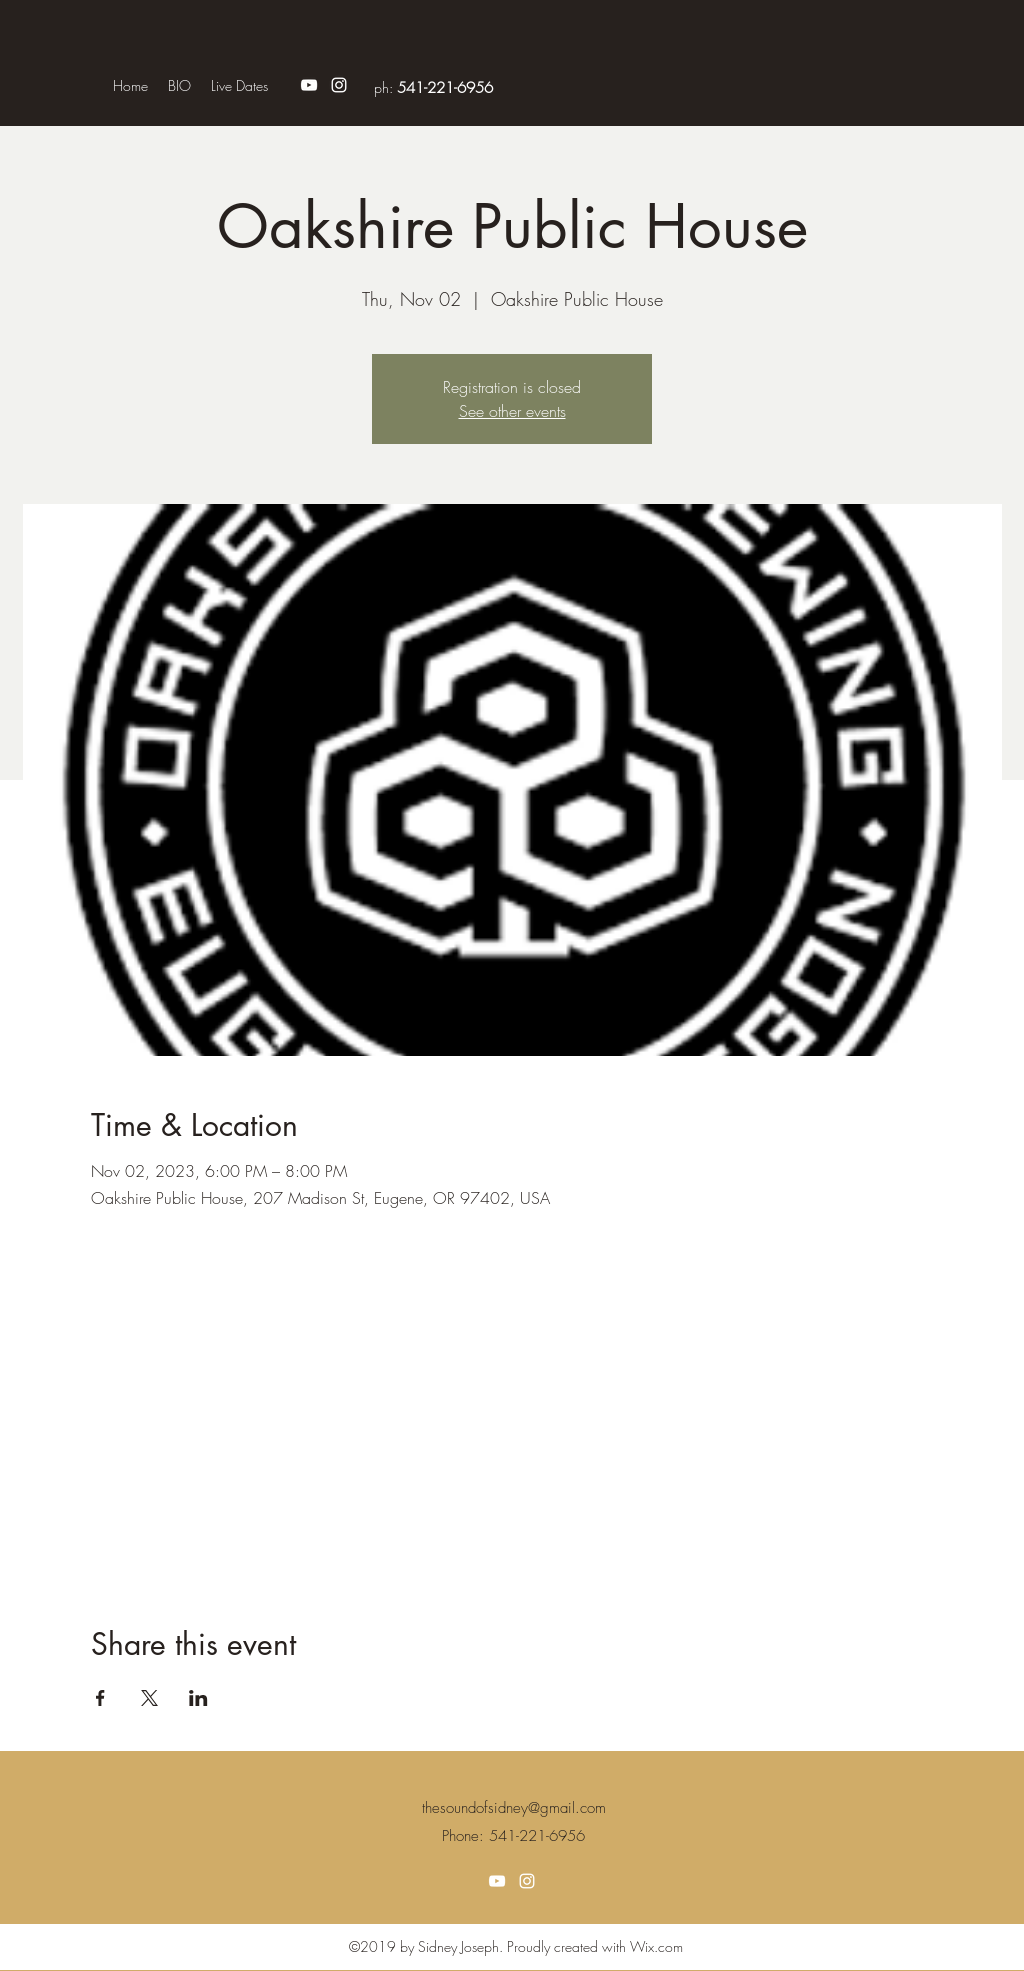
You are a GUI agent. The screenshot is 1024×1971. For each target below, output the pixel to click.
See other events (512, 411)
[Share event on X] (149, 1698)
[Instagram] (339, 85)
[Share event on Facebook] (100, 1698)
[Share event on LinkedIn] (198, 1698)
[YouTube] (309, 85)
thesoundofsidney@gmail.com (514, 1808)
